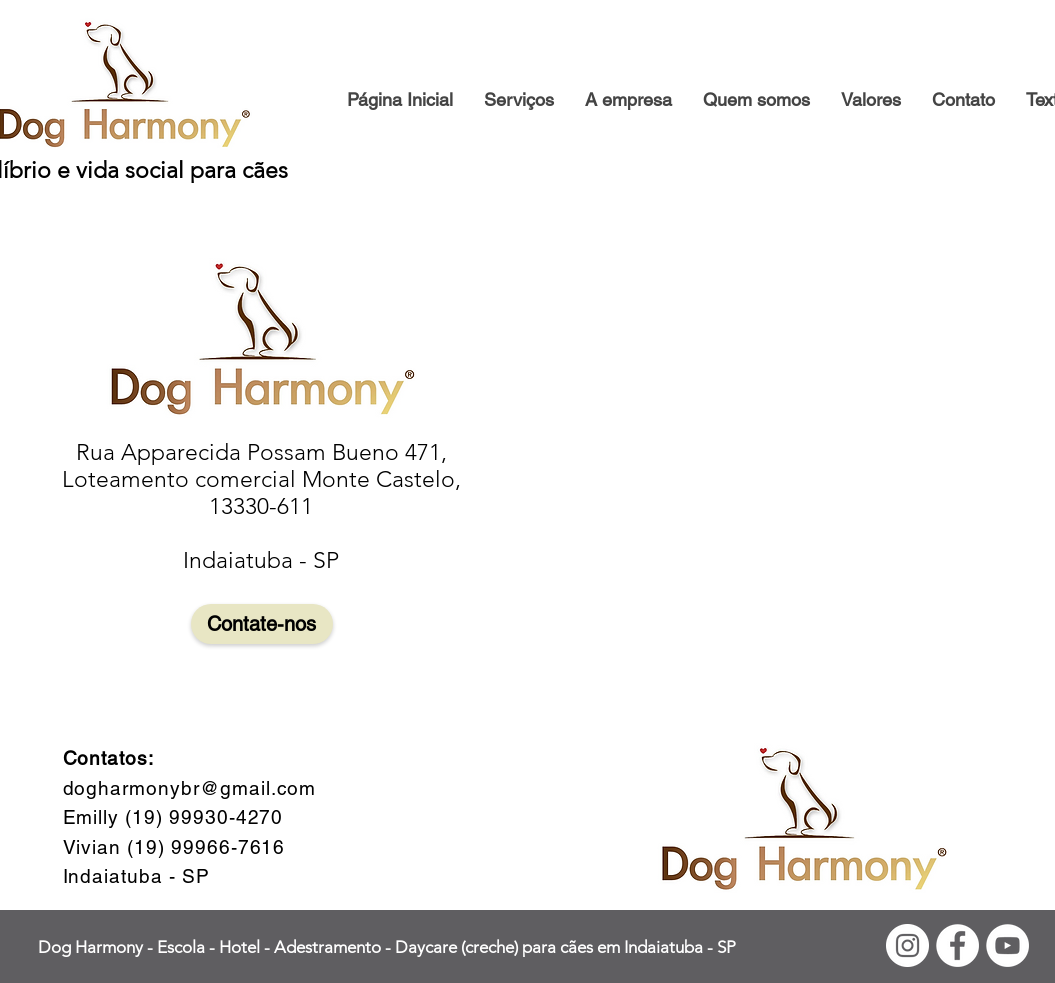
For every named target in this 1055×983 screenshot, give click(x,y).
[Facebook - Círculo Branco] (957, 945)
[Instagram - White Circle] (907, 945)
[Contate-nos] (262, 624)
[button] (628, 99)
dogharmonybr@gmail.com (190, 788)
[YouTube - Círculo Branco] (1007, 945)
